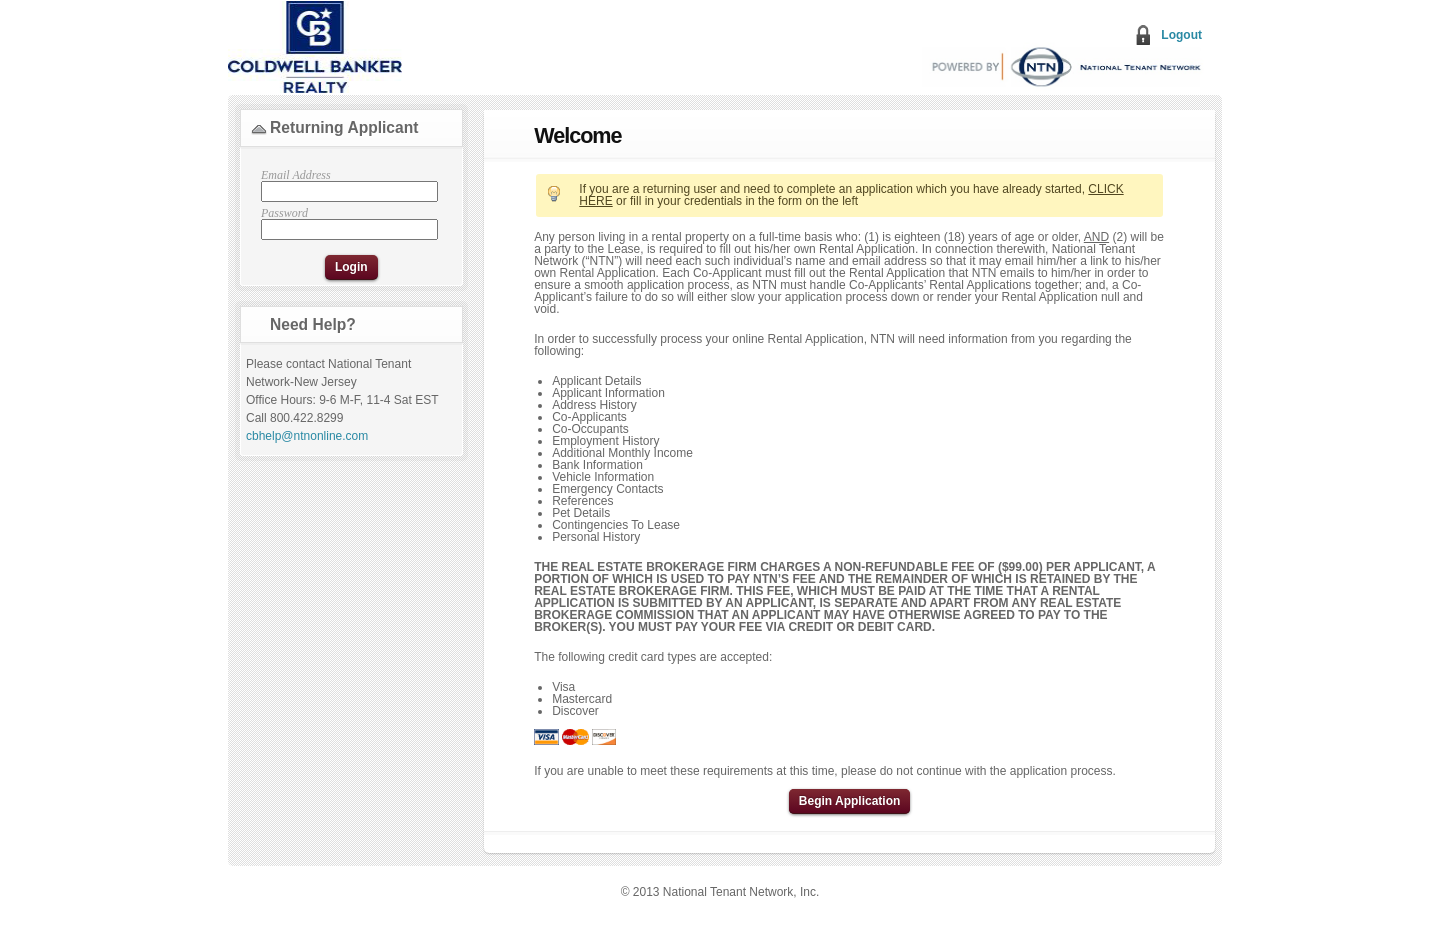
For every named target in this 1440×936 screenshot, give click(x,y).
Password (346, 223)
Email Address (346, 185)
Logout (1181, 35)
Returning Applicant (344, 127)
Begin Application (850, 801)
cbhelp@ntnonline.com (307, 436)
